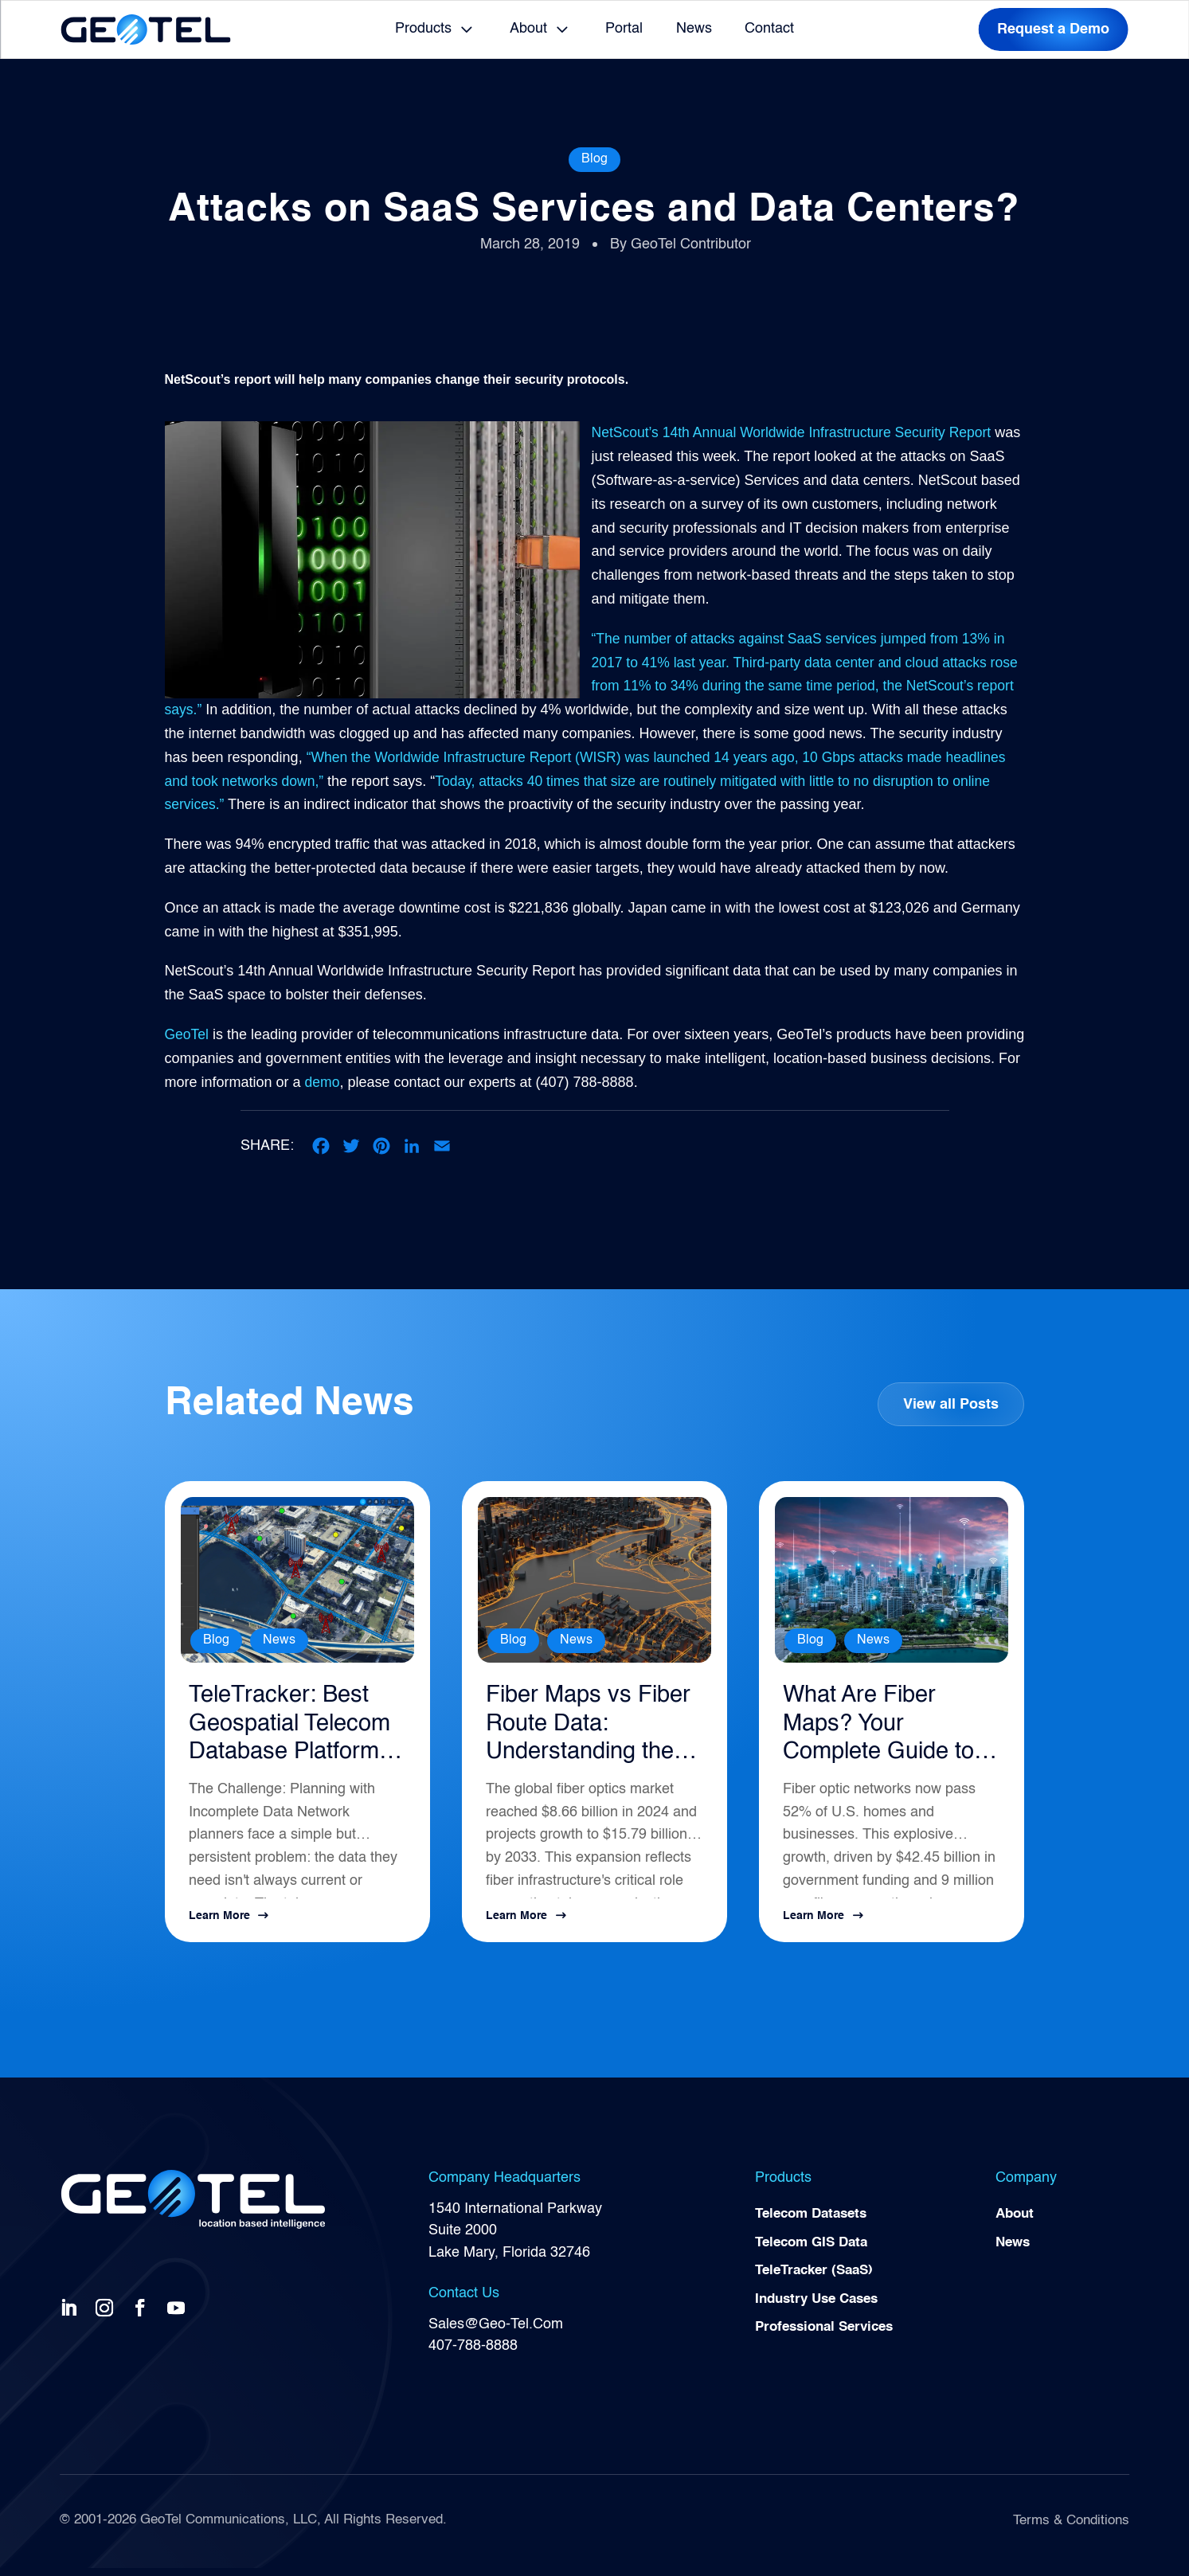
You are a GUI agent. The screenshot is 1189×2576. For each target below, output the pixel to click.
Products (423, 28)
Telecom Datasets (815, 2223)
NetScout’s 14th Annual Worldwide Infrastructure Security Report (797, 432)
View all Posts (950, 1404)
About (528, 28)
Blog (594, 159)
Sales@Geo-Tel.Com (495, 2332)
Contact (769, 28)
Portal (624, 28)
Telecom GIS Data (815, 2253)
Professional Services (829, 2340)
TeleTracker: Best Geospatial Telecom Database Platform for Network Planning (295, 1729)
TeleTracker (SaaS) (818, 2282)
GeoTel (187, 1034)
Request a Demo (1053, 29)
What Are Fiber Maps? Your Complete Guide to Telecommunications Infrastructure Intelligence (890, 1729)
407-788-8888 (473, 2354)
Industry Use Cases (821, 2311)
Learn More (219, 1924)
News (694, 28)
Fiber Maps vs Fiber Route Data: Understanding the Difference (591, 1729)
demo (416, 1082)
